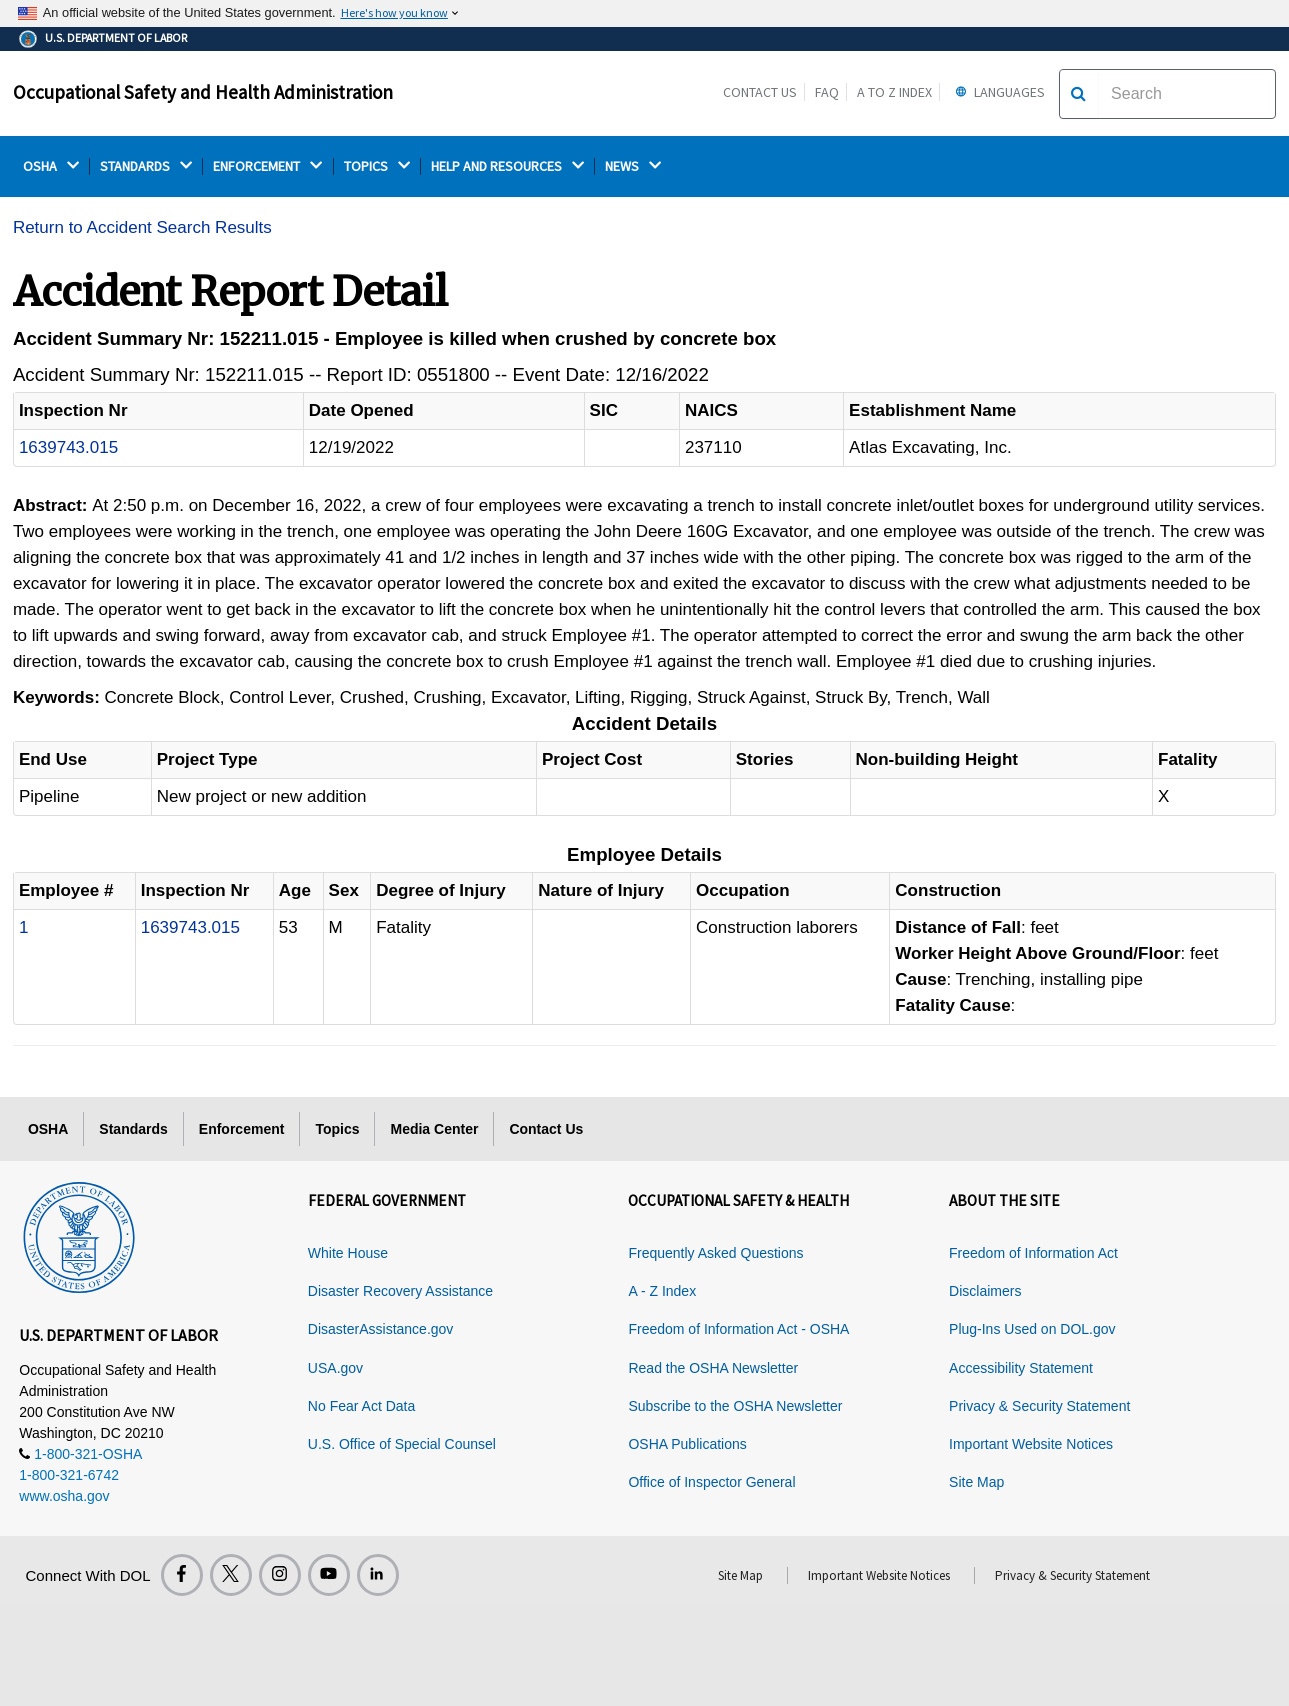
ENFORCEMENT (267, 166)
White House (348, 1253)
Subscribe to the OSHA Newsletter (735, 1406)
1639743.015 (68, 447)
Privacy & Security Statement (1039, 1406)
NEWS (633, 166)
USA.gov (335, 1368)
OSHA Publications (687, 1444)
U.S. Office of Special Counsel (402, 1444)
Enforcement (242, 1129)
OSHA (51, 166)
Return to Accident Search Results (142, 227)
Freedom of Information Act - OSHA (738, 1329)
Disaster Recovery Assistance (400, 1291)
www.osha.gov (64, 1496)
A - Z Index (662, 1291)
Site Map (976, 1482)
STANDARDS (146, 166)
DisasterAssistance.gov (381, 1329)
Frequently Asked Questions (715, 1253)
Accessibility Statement (1021, 1368)
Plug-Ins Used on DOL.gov (1032, 1329)
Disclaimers (985, 1291)
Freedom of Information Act (1033, 1253)
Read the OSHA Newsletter (713, 1368)
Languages (997, 92)
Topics (337, 1129)
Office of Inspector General (711, 1482)
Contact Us (760, 92)
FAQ (827, 92)
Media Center (434, 1129)
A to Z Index (894, 92)
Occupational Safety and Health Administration (203, 92)
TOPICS (377, 166)
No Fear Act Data (361, 1406)
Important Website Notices (1031, 1444)
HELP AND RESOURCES (507, 166)
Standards (133, 1129)
